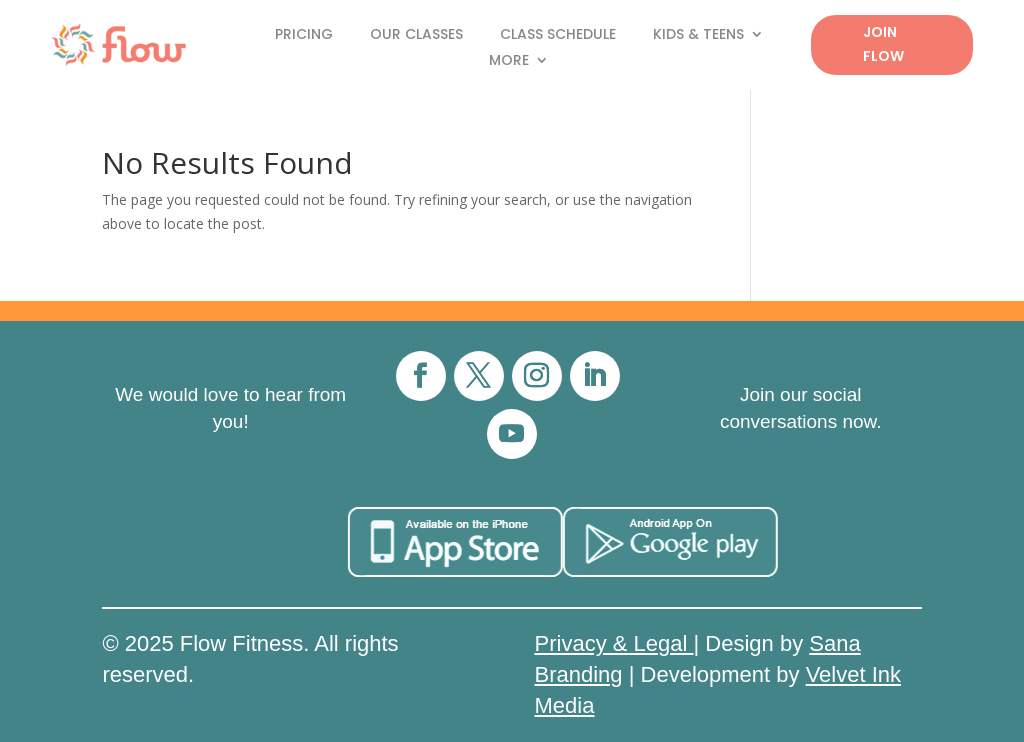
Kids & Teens (698, 35)
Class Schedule (558, 35)
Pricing (304, 35)
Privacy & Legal (614, 643)
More (509, 61)
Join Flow (883, 44)
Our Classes (416, 35)
